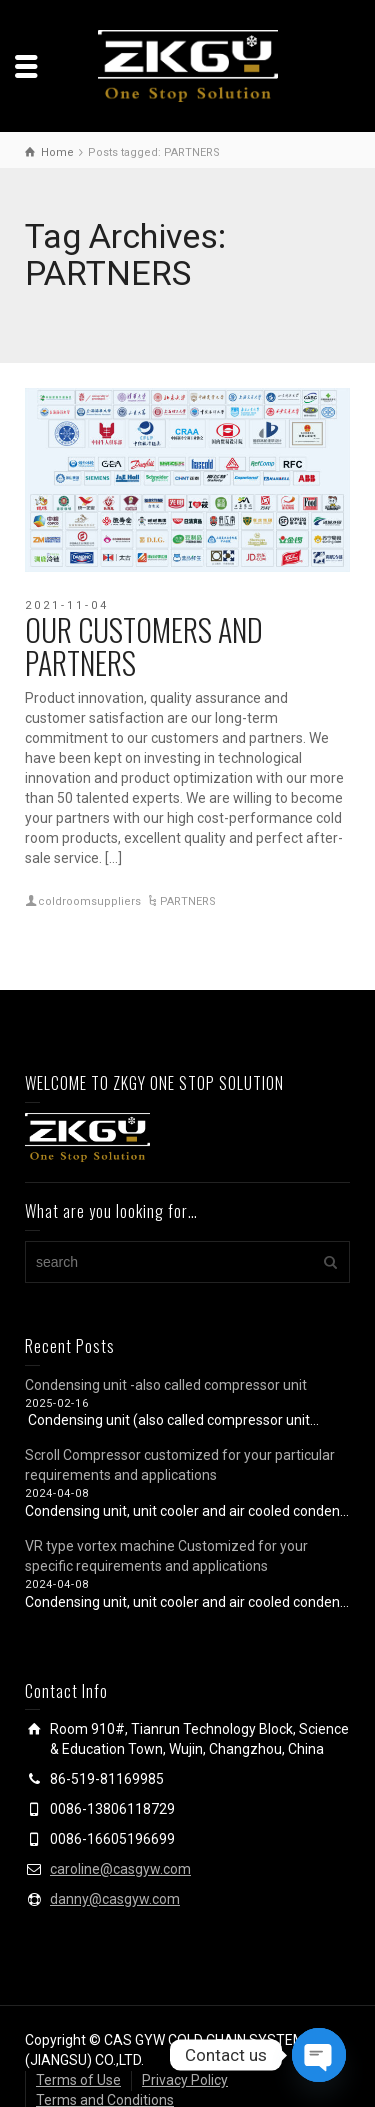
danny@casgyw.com (115, 1899)
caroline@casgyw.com (120, 1869)
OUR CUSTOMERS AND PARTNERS (144, 646)
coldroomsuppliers (89, 901)
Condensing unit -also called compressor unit (166, 1385)
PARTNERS (188, 901)
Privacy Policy (185, 2080)
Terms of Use (78, 2080)
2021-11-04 (67, 605)
